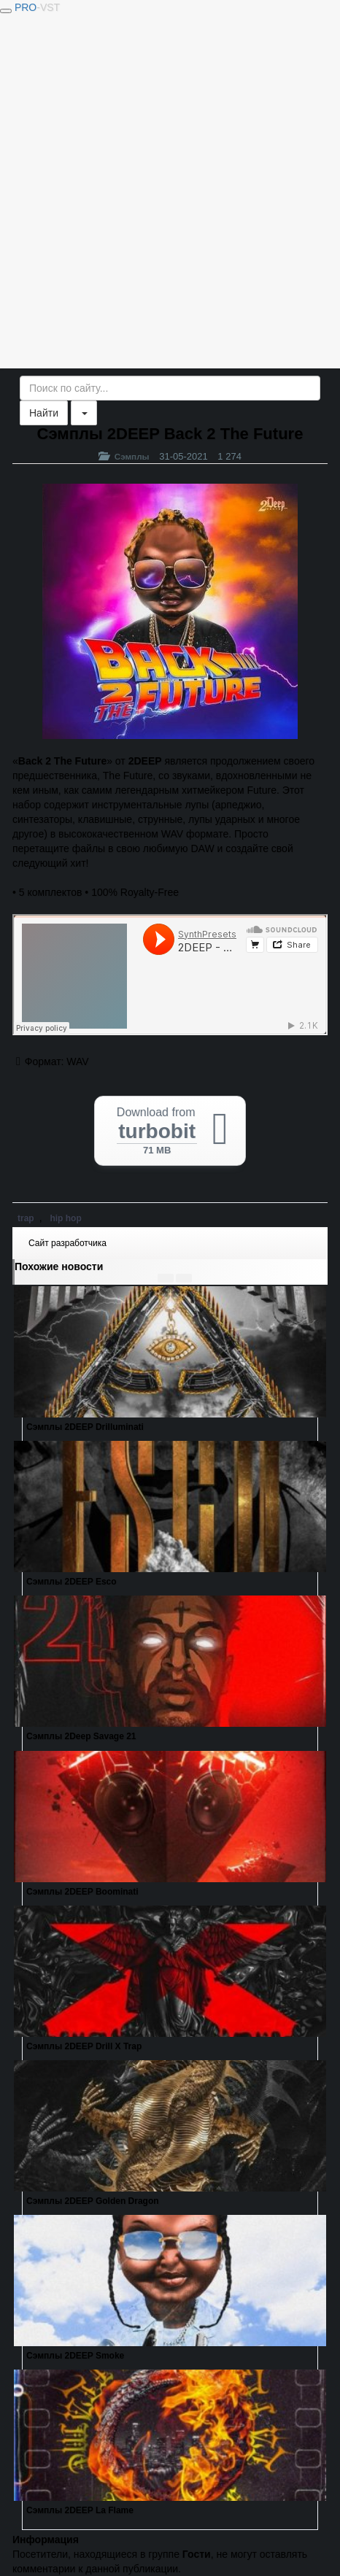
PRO (37, 7)
